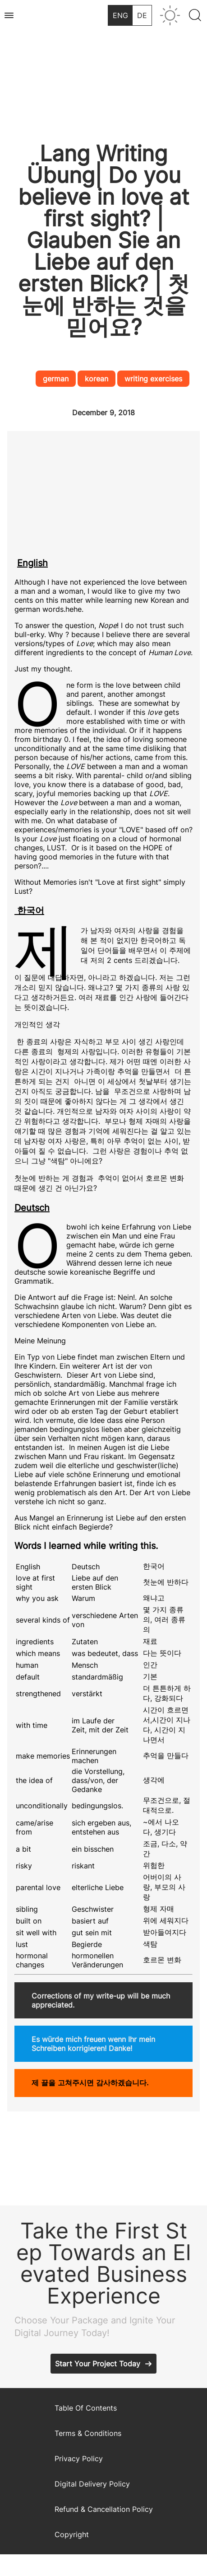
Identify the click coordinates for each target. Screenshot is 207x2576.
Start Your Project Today (97, 2363)
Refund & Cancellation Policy (104, 2509)
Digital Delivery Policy (92, 2483)
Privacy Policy (79, 2458)
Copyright (72, 2534)
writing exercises (153, 378)
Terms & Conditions (88, 2433)
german (56, 378)
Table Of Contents (86, 2407)
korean (96, 378)
